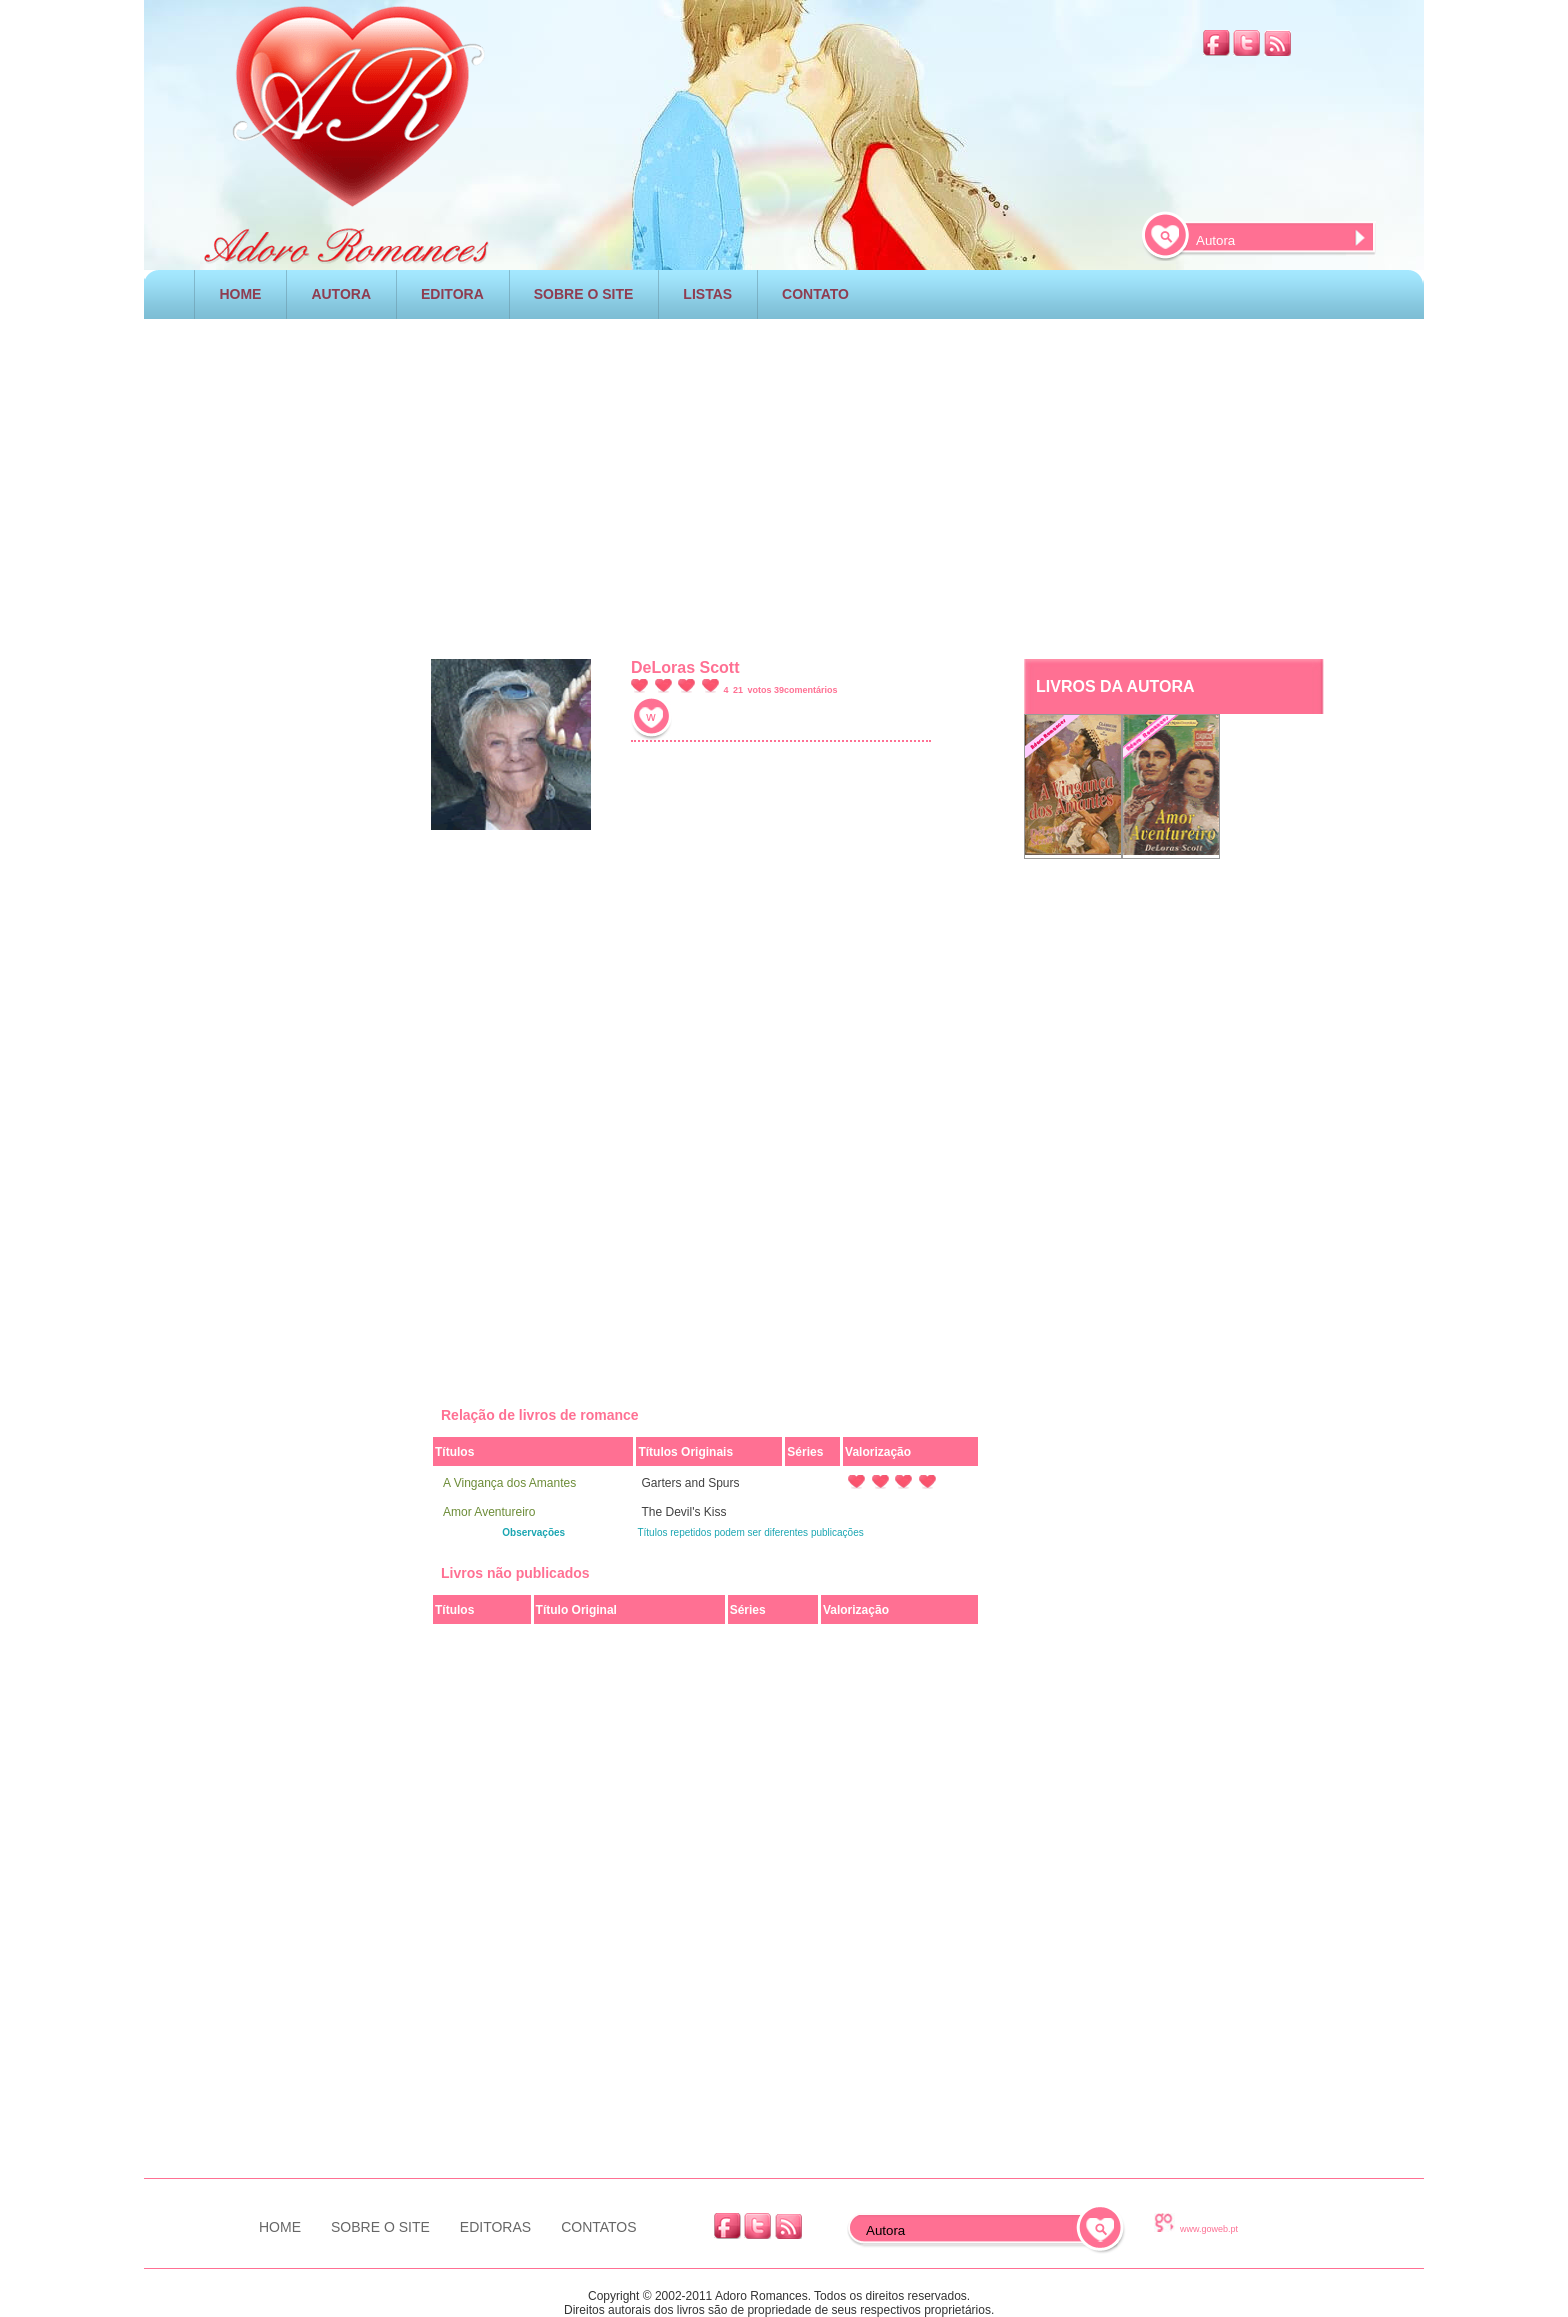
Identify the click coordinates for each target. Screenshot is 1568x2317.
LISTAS (707, 294)
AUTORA (341, 294)
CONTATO (815, 294)
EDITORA (452, 294)
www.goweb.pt (1209, 2229)
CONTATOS (598, 2227)
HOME (240, 294)
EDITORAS (495, 2227)
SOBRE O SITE (584, 294)
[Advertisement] (784, 484)
